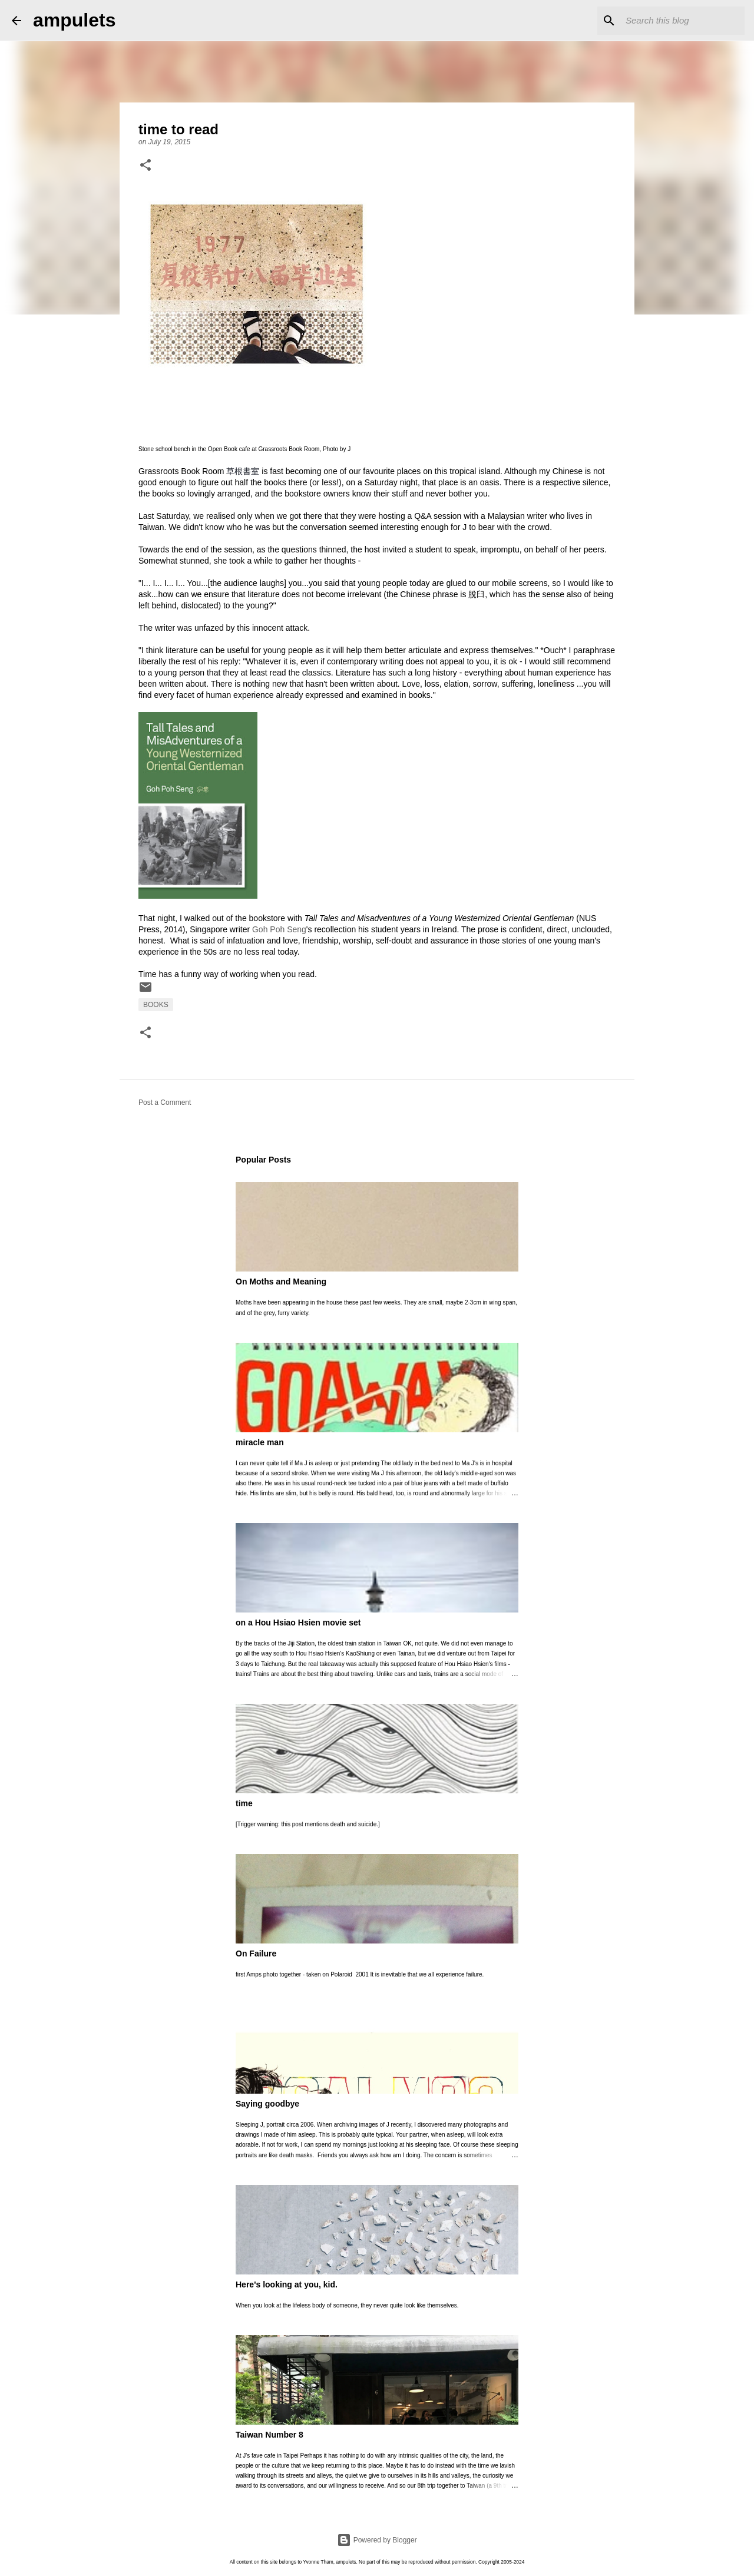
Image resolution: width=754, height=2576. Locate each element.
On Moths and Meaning (281, 1281)
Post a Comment (164, 1102)
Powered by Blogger (376, 2540)
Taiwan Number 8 (269, 2434)
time (244, 1803)
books (155, 1005)
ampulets (74, 20)
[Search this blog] (683, 20)
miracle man (260, 1442)
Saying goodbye (267, 2103)
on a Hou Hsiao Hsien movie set (298, 1622)
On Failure (256, 1953)
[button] (145, 166)
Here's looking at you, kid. (287, 2284)
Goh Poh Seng (279, 929)
